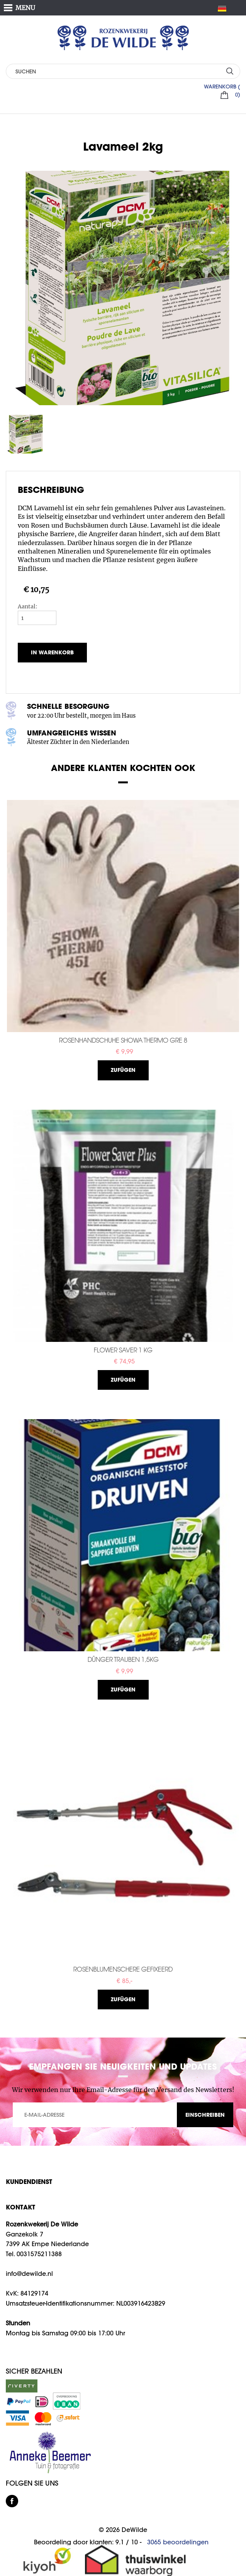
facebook (12, 2501)
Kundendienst (29, 2181)
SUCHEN (229, 71)
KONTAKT (20, 2207)
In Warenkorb (52, 652)
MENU (25, 8)
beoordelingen (178, 2542)
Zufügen (123, 1069)
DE (225, 8)
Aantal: (27, 606)
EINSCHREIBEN (205, 2114)
